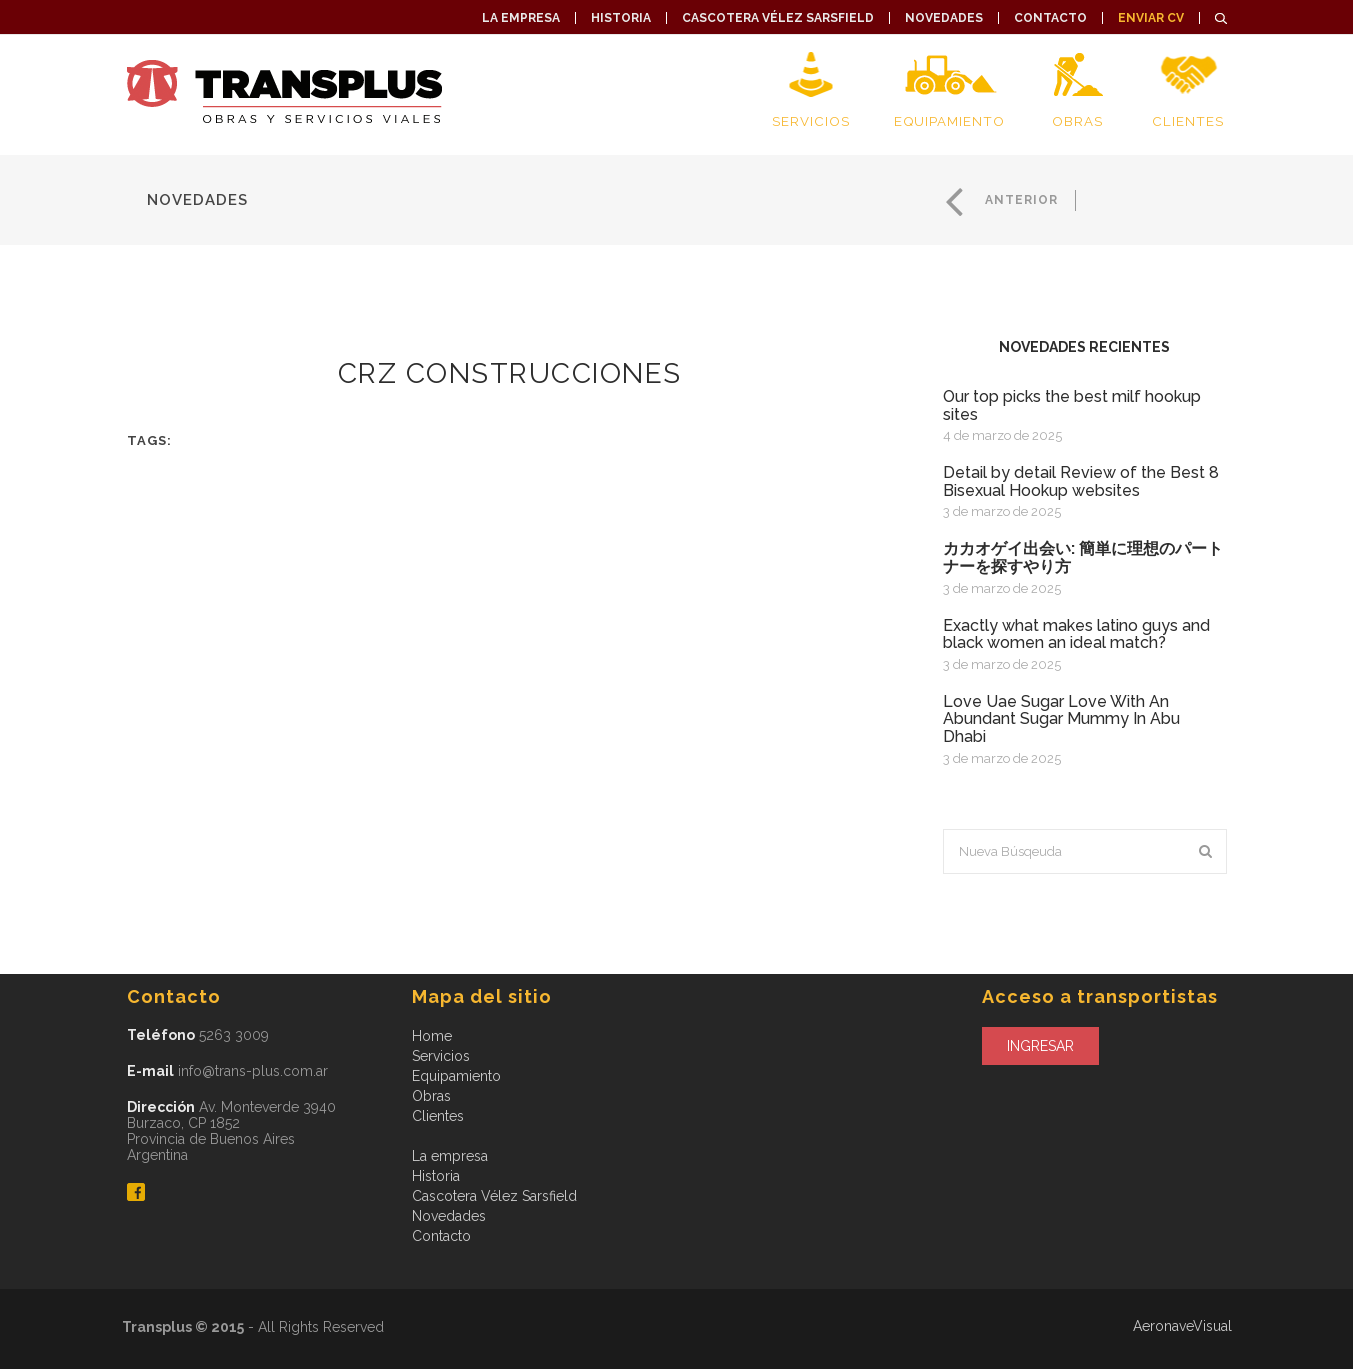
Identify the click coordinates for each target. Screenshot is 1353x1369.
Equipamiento (949, 121)
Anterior (1020, 200)
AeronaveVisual (1182, 1326)
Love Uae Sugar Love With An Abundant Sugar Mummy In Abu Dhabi (1061, 719)
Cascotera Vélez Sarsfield (778, 18)
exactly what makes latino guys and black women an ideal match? (1076, 634)
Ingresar (1040, 1046)
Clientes (1188, 121)
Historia (621, 18)
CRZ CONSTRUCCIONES (510, 373)
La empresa (521, 18)
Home (432, 1036)
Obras (1077, 121)
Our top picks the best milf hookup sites (1072, 405)
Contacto (1050, 18)
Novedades (944, 18)
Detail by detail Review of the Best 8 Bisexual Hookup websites (1081, 481)
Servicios (810, 121)
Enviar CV (1151, 18)
